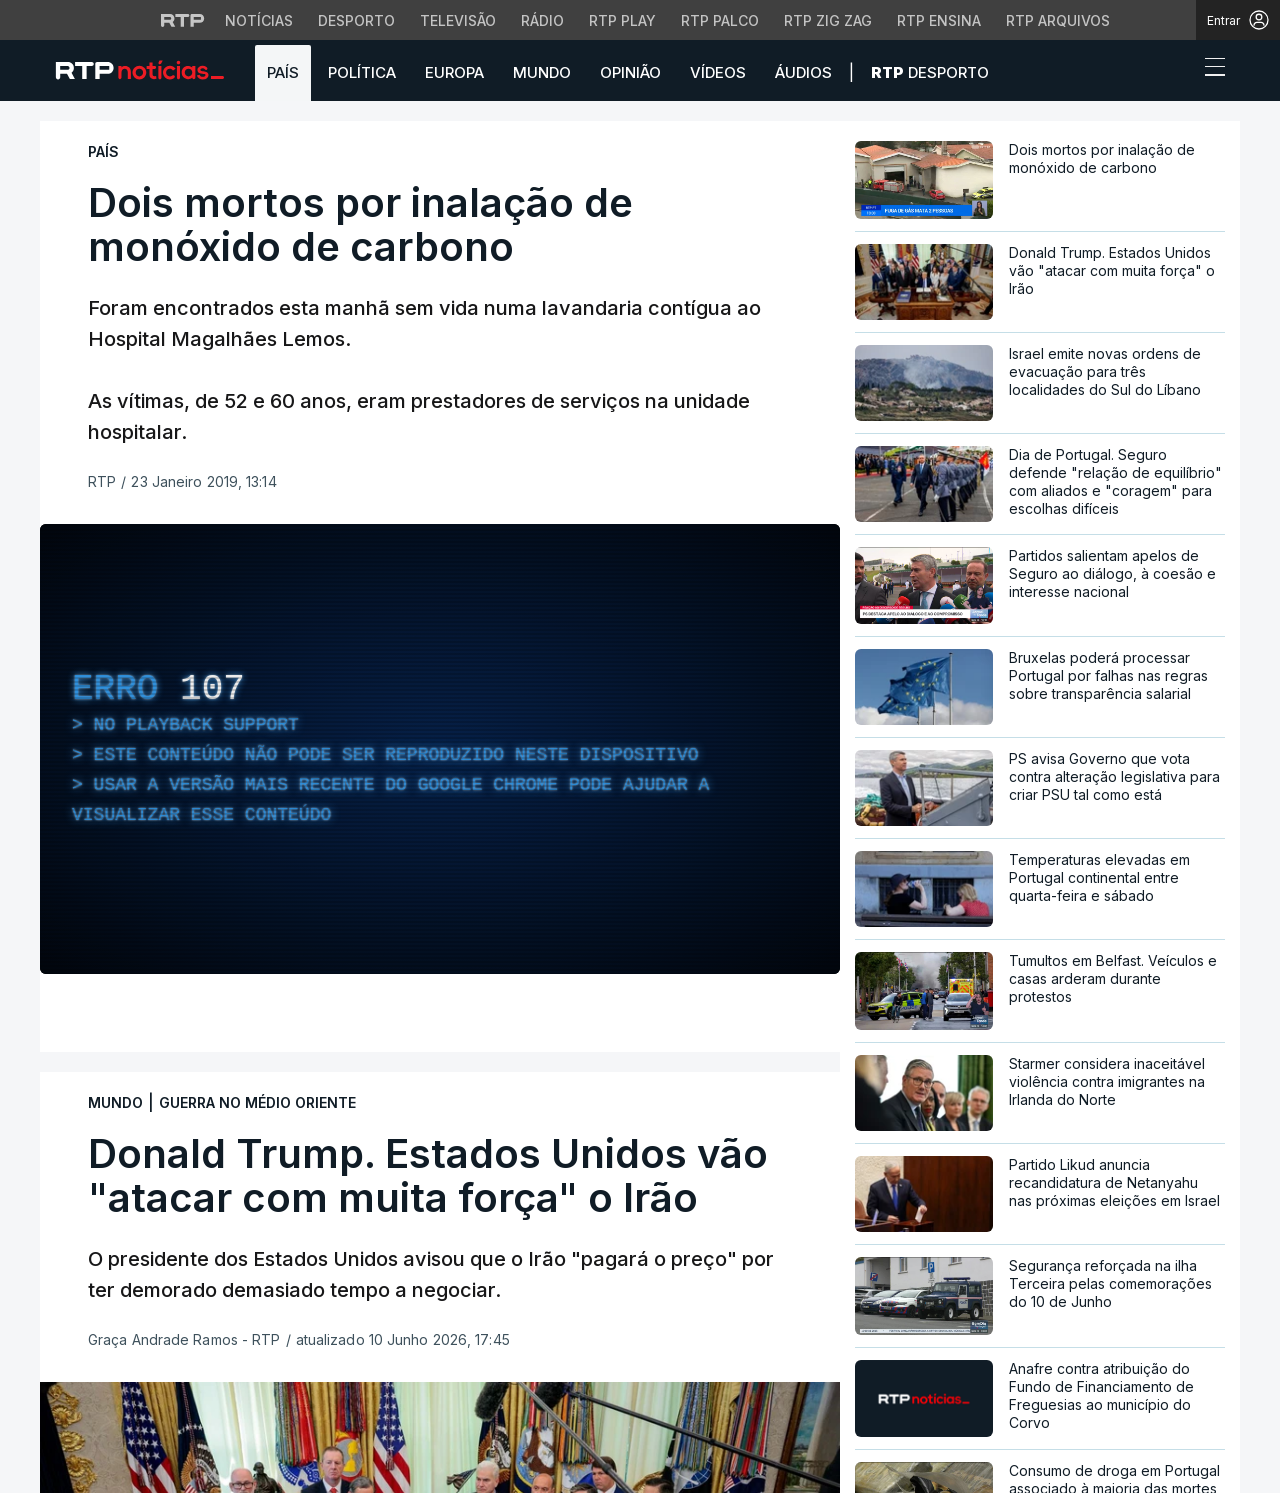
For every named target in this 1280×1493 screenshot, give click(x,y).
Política (362, 72)
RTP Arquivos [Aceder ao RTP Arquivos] (1058, 20)
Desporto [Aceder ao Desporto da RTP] (356, 20)
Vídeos (718, 72)
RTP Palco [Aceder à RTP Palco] (720, 20)
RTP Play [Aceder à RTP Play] (622, 20)
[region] (440, 749)
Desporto (930, 72)
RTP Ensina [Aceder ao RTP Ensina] (939, 20)
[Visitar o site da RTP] (183, 20)
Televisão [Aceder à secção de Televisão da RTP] (458, 20)
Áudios (803, 72)
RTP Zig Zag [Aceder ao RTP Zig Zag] (828, 20)
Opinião (630, 72)
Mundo (542, 72)
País (283, 72)
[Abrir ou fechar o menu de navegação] (1209, 70)
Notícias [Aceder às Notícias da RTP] (259, 20)
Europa (454, 72)
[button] (1178, 72)
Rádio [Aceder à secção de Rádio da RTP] (542, 20)
